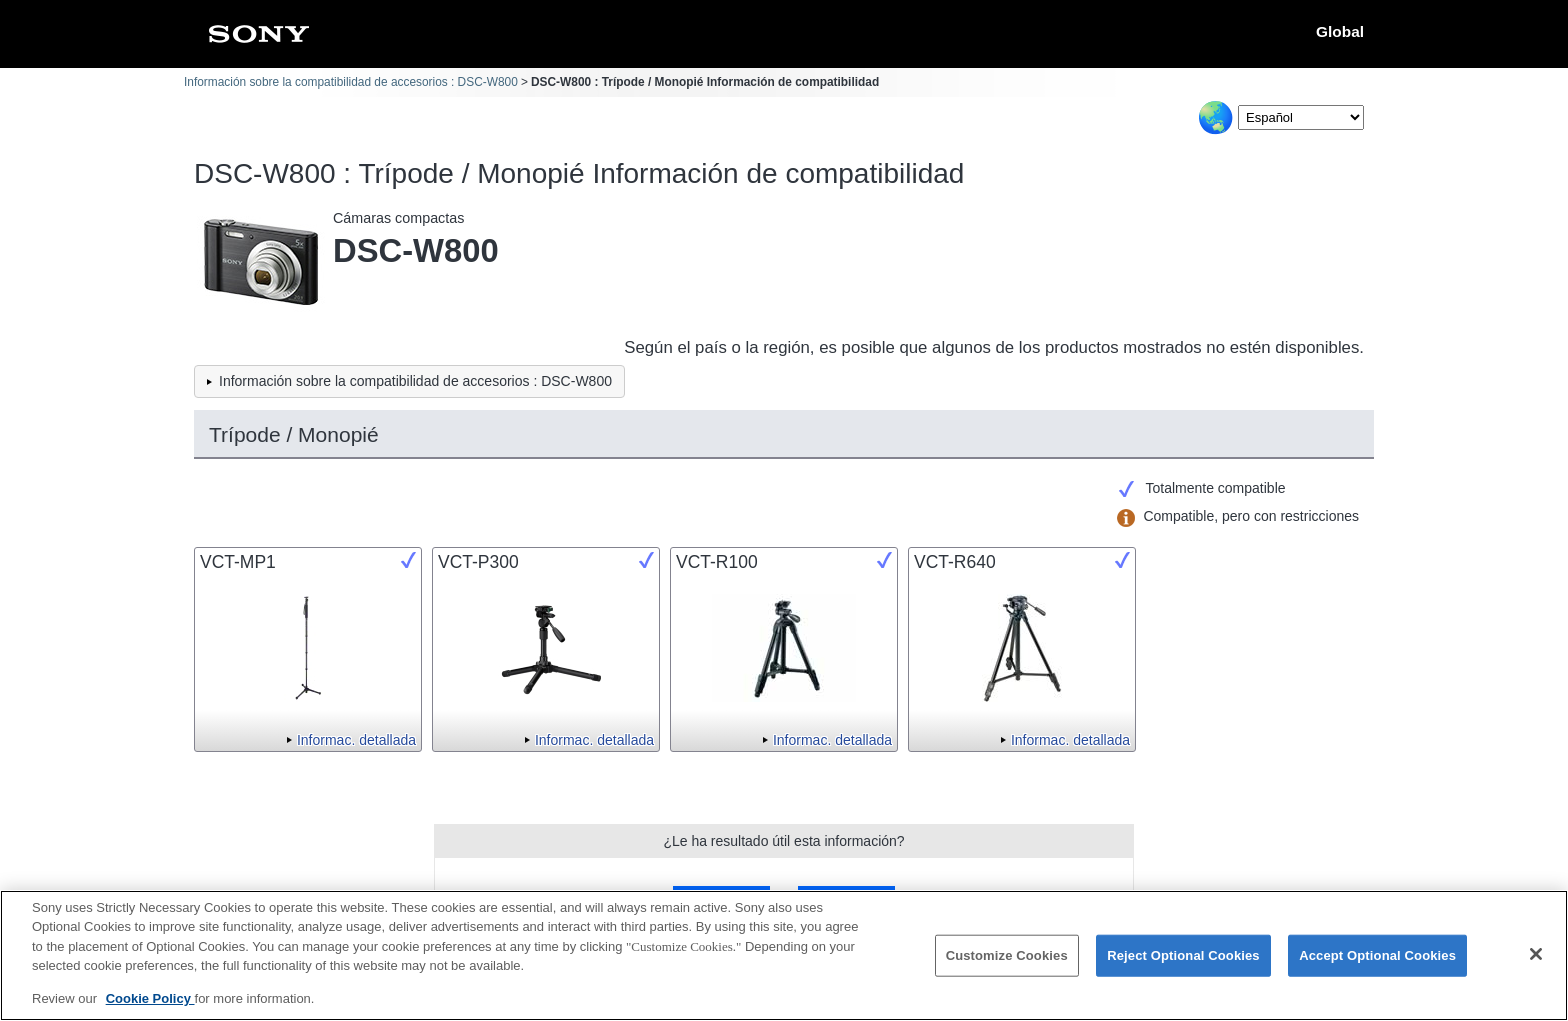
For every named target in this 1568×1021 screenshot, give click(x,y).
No (846, 899)
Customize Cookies (1007, 965)
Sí (722, 899)
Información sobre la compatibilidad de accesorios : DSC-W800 (351, 82)
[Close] (1536, 965)
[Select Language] (1301, 117)
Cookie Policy (150, 1009)
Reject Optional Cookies (1183, 965)
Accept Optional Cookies (1377, 965)
